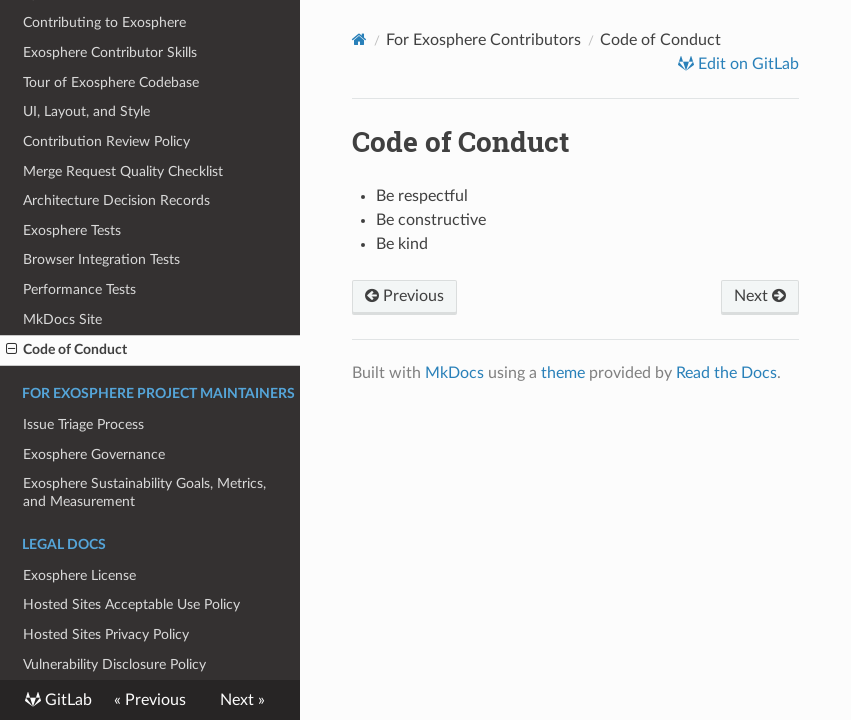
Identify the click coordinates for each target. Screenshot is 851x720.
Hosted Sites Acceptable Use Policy (131, 604)
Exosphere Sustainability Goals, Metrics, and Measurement (144, 492)
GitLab (66, 700)
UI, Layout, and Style (86, 111)
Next (760, 296)
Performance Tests (79, 289)
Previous (404, 296)
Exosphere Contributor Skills (110, 52)
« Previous (150, 700)
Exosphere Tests (72, 230)
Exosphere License (79, 575)
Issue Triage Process (83, 424)
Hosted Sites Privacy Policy (106, 634)
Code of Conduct (66, 350)
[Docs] (359, 39)
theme (563, 373)
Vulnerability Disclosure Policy (114, 664)
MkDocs (454, 373)
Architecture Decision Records (116, 200)
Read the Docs (726, 373)
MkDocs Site (62, 319)
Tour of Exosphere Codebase (111, 82)
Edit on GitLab (746, 64)
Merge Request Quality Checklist (123, 171)
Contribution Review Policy (106, 141)
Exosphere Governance (94, 454)
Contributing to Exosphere (104, 22)
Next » (242, 700)
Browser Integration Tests (101, 259)
